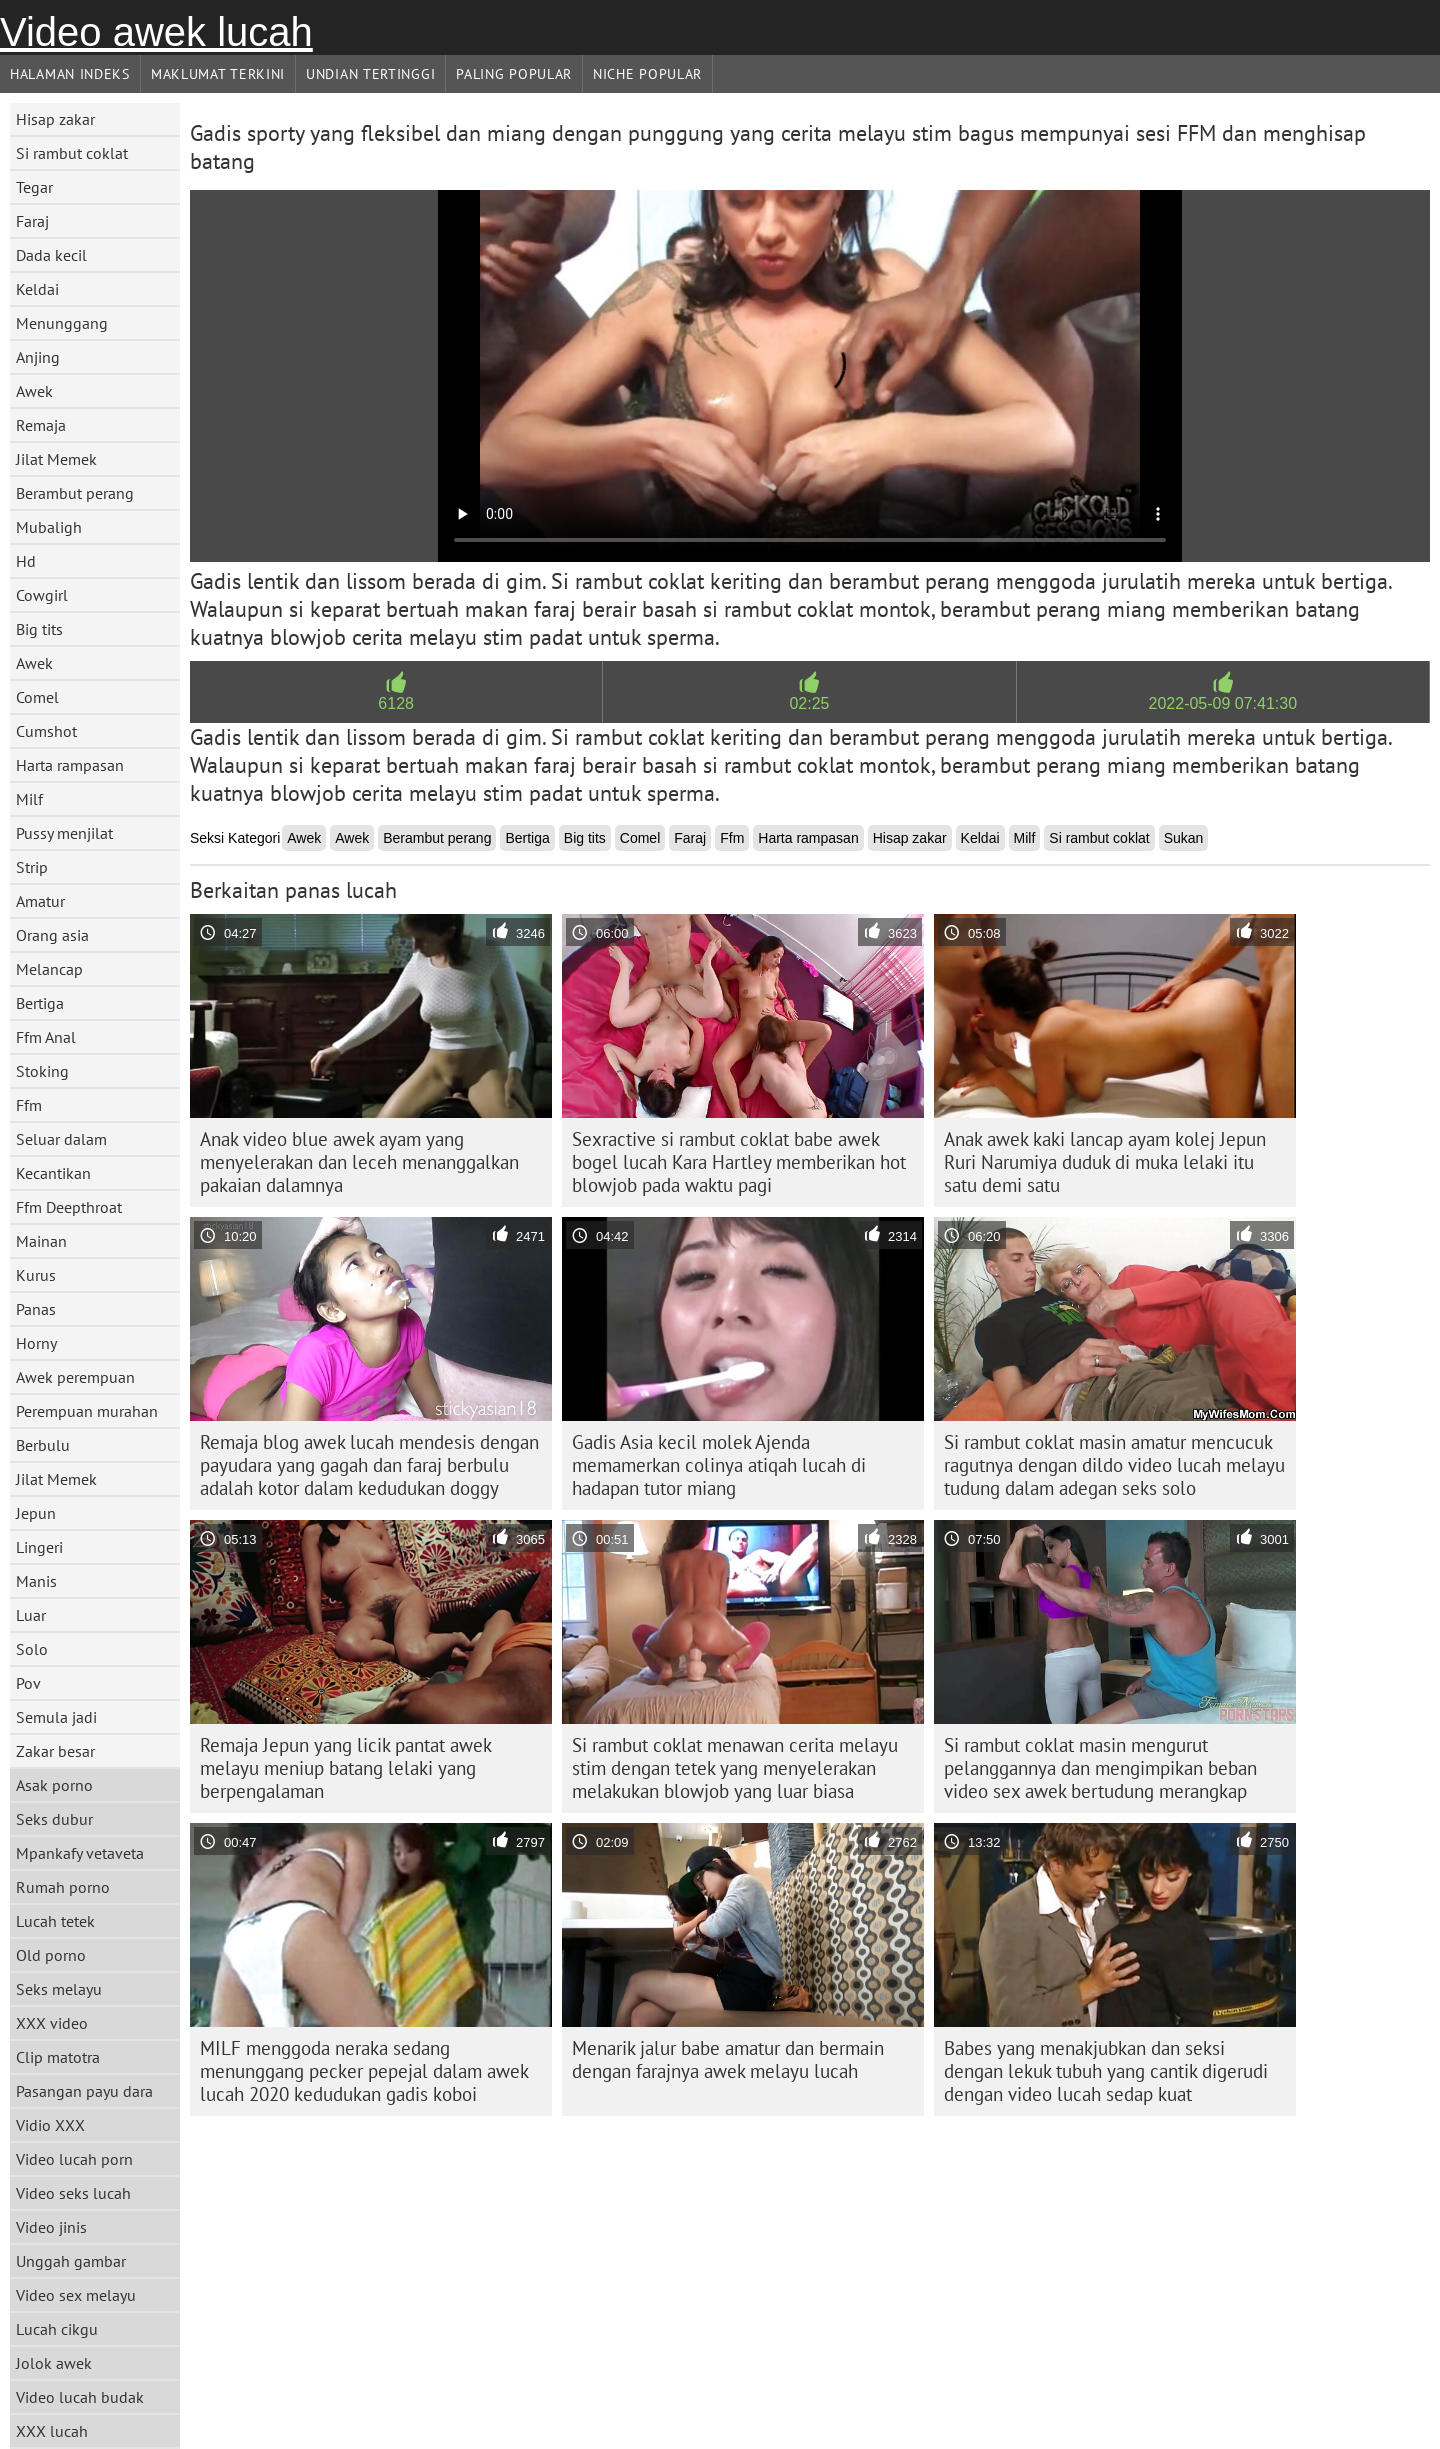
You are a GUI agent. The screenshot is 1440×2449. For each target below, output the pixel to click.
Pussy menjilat (64, 833)
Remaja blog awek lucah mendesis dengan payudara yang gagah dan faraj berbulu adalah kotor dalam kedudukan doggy (369, 1465)
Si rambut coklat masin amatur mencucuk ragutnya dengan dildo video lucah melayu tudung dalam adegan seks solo (1114, 1465)
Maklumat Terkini (218, 74)
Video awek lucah (156, 32)
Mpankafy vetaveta (80, 1853)
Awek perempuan (75, 1377)
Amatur (40, 901)
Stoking (42, 1071)
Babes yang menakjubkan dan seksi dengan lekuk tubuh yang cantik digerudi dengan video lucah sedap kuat (1106, 2071)
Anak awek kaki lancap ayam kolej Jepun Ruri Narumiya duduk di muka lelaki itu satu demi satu (1105, 1162)
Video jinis (51, 2227)
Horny (36, 1343)
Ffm (29, 1105)
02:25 (809, 703)
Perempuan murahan (87, 1411)
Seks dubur (54, 1819)
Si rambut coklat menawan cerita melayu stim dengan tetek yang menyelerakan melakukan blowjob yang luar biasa (735, 1768)
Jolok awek (54, 2363)
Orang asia (52, 935)
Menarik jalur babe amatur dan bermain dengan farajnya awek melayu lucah (728, 2059)
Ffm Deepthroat (69, 1207)
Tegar (34, 187)
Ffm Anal (46, 1037)
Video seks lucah (73, 2193)
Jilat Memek (56, 459)
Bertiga (40, 1003)
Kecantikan (53, 1173)
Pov (28, 1683)
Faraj (32, 221)
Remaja (41, 425)
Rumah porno (63, 1887)
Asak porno (54, 1785)
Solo (32, 1649)
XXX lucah (52, 2431)
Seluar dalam (61, 1139)
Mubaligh (49, 527)
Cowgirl (42, 595)
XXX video (52, 2023)
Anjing (38, 357)
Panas (36, 1309)
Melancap (49, 969)
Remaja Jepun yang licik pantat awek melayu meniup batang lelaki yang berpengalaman (346, 1768)
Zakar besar (55, 1751)
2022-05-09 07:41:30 (1223, 703)
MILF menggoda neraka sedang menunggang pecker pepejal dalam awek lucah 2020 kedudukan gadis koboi (364, 2071)
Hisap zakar (55, 119)
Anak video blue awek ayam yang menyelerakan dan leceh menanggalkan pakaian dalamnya (359, 1162)
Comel (37, 697)
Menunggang (62, 323)
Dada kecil (51, 255)
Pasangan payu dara (84, 2091)
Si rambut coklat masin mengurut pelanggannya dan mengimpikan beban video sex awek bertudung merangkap (1100, 1768)
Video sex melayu (76, 2295)
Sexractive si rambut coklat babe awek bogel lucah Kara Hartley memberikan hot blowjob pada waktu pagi (739, 1162)
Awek (34, 391)
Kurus (36, 1275)
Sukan (1184, 838)
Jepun (36, 1513)
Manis (36, 1581)
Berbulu (43, 1445)
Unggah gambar (71, 2261)
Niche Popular (647, 74)
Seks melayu (59, 1989)
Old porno (51, 1955)
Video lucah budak (80, 2397)
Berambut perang (75, 493)
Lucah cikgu (57, 2329)
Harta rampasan (70, 765)
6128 (396, 703)
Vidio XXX (50, 2125)
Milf (29, 799)
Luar (31, 1615)
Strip (32, 867)
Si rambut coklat (72, 153)
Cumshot (46, 731)
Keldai (37, 289)
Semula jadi (56, 1717)
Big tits (39, 629)
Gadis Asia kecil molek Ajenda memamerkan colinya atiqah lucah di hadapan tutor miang (719, 1465)
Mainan (41, 1241)
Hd (26, 561)
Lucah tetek (55, 1921)
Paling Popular (514, 74)
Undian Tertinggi (370, 74)
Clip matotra (58, 2057)
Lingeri (39, 1547)
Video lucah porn (74, 2159)
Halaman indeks (70, 74)
